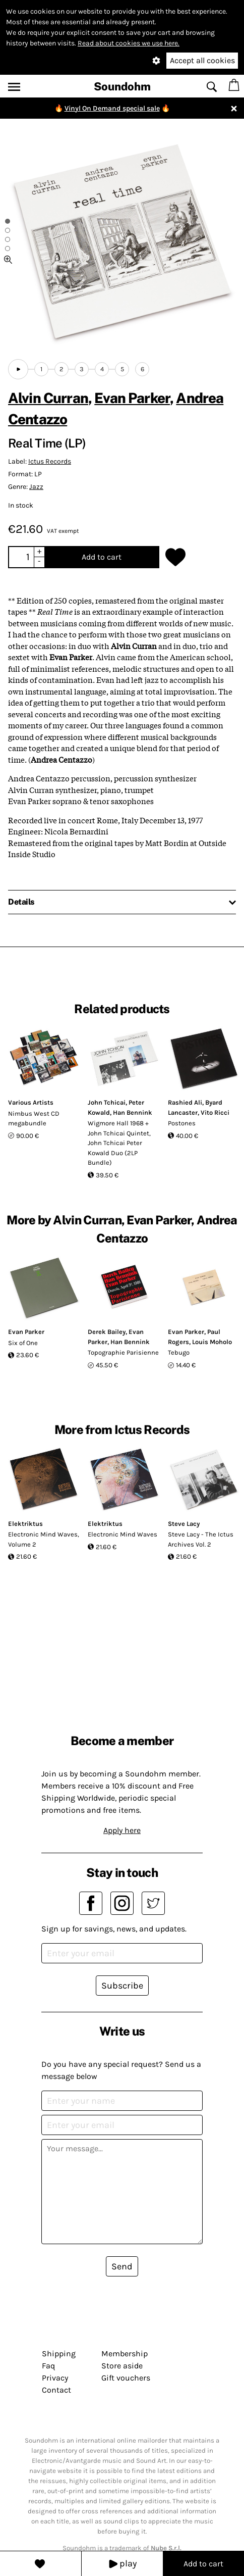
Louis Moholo (212, 1342)
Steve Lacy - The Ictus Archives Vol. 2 (200, 1539)
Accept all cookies (202, 60)
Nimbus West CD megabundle (33, 1118)
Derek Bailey (107, 1331)
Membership (124, 2353)
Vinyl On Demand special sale (112, 108)
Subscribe (122, 1985)
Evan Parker (132, 397)
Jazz (36, 486)
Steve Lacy (184, 1523)
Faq (48, 2365)
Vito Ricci (215, 1112)
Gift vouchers (125, 2378)
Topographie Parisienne (123, 1352)
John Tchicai (107, 1102)
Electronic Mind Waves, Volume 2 (43, 1539)
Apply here (122, 1830)
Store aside (122, 2365)
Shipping (59, 2353)
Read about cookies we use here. (128, 43)
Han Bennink (132, 1112)
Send (122, 2266)
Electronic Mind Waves (122, 1534)
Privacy (55, 2378)
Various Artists (30, 1102)
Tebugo (179, 1352)
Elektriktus (25, 1523)
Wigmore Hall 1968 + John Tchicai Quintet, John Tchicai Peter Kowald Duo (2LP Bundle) (119, 1142)
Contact (56, 2390)
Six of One (23, 1343)
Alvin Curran (48, 397)
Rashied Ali (185, 1102)
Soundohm (122, 86)
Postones (182, 1123)
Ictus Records (49, 461)
